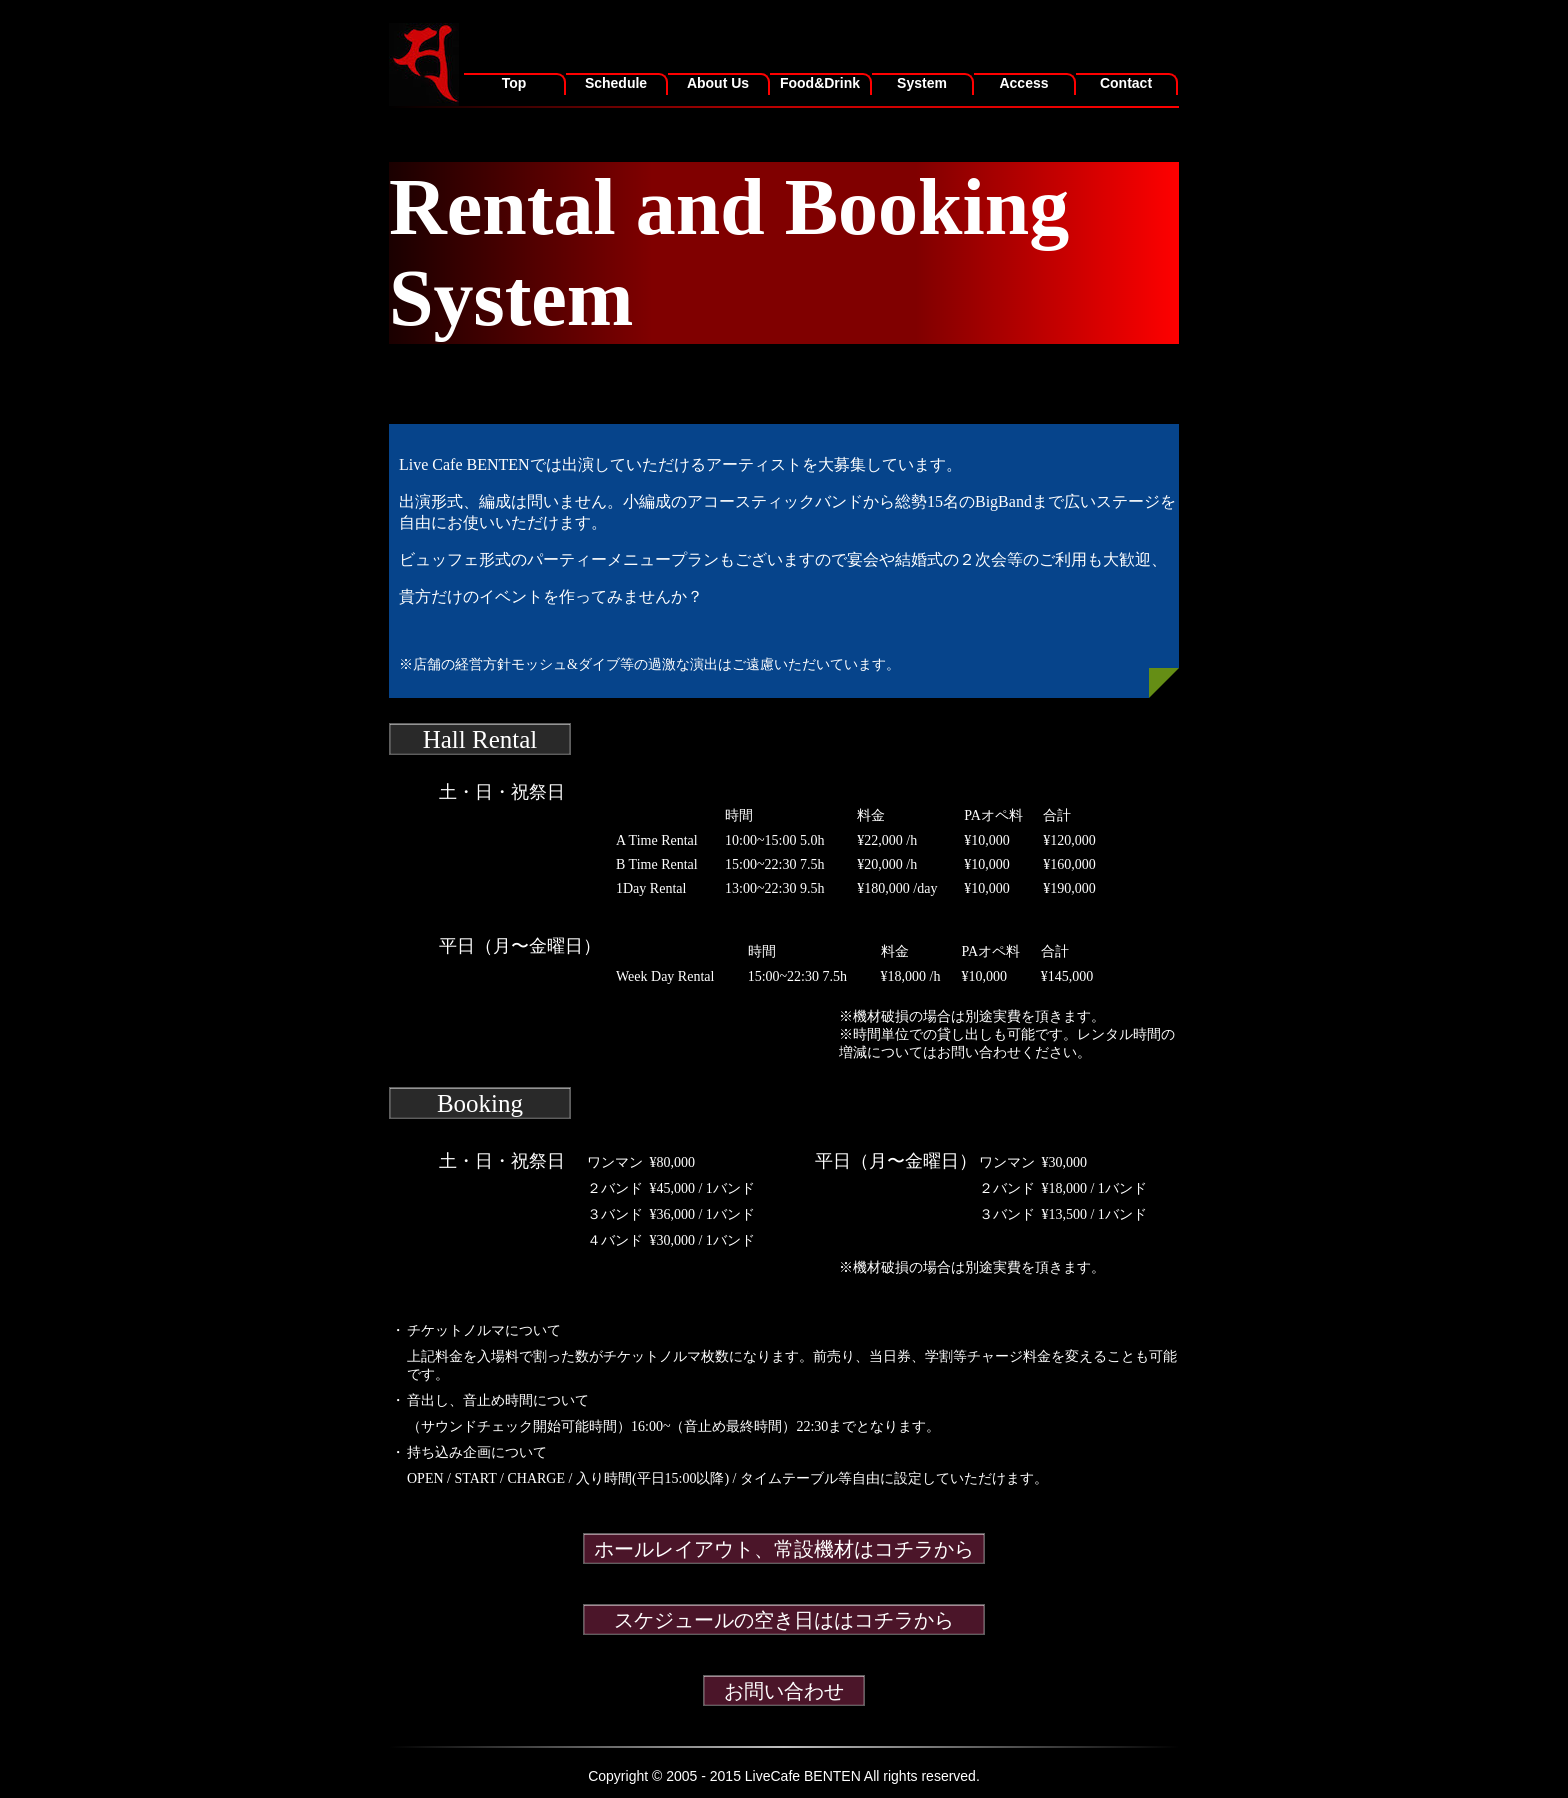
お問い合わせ (784, 1691)
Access (1023, 83)
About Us (718, 83)
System (922, 83)
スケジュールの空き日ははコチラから (784, 1620)
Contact (1126, 83)
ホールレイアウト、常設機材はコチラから (784, 1549)
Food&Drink (820, 83)
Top (514, 83)
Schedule (616, 83)
